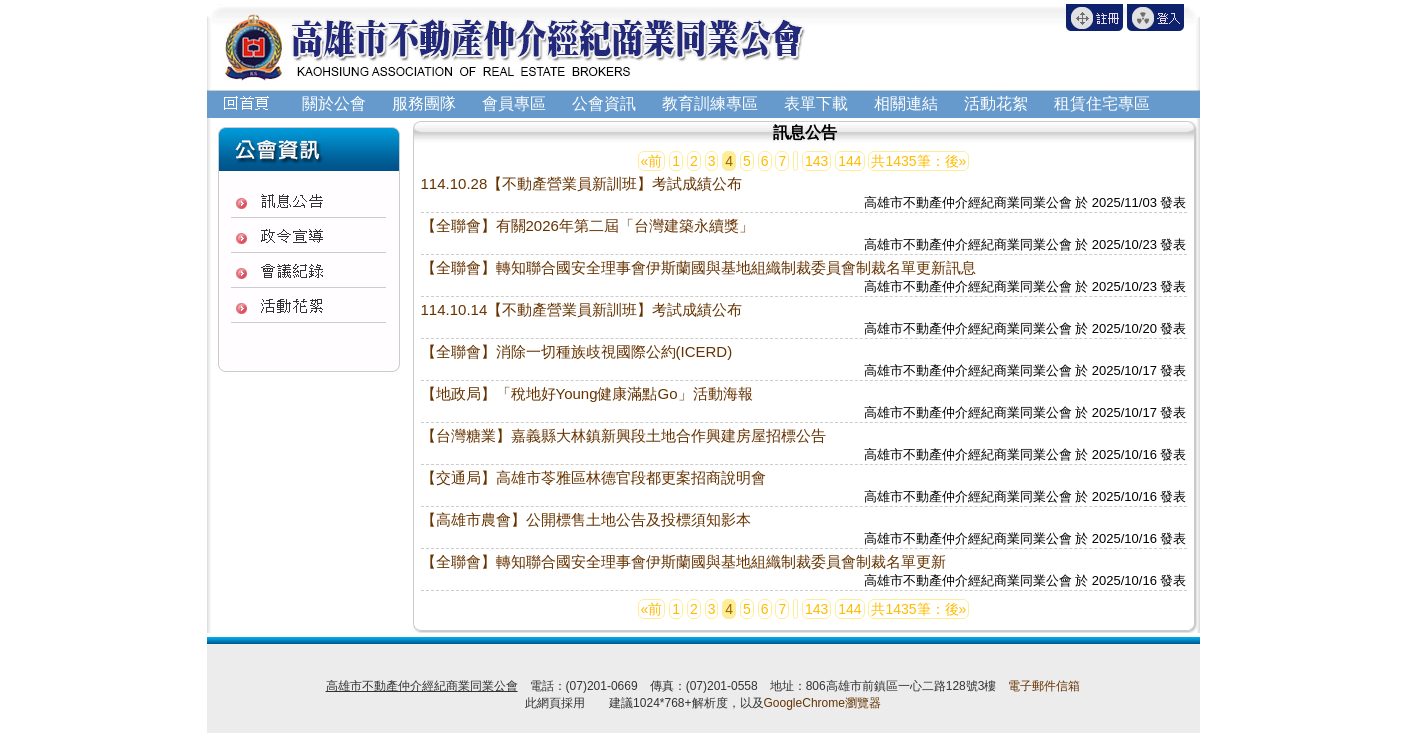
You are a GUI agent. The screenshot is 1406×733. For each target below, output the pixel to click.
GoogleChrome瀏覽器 (822, 703)
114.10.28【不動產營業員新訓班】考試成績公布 (582, 183)
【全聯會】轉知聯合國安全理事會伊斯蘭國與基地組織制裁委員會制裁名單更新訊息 (698, 267)
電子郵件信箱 (1044, 686)
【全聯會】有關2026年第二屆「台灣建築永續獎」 (587, 225)
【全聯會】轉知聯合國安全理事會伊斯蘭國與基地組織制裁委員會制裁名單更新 (683, 561)
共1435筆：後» (918, 161)
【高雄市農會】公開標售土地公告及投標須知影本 (586, 519)
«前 (652, 161)
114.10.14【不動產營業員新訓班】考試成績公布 (582, 309)
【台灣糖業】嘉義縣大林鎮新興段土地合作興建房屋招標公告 (623, 435)
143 (816, 161)
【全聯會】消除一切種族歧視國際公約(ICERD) (577, 351)
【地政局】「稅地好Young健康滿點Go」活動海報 (587, 393)
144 (849, 161)
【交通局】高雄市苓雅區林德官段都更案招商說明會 (593, 477)
